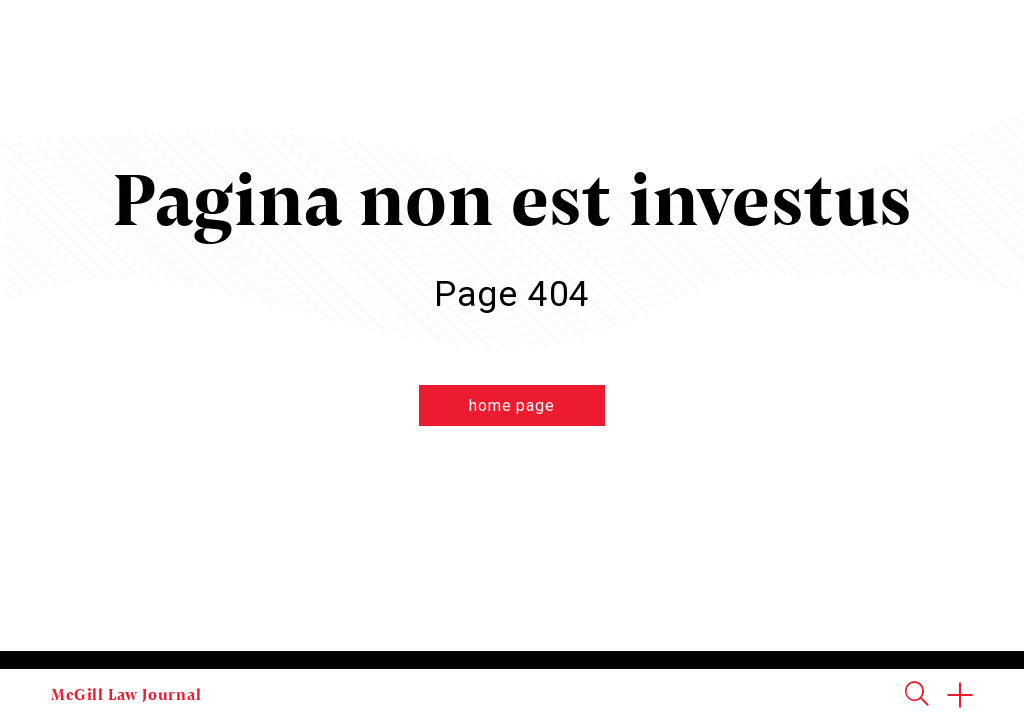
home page (511, 405)
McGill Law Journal (126, 694)
